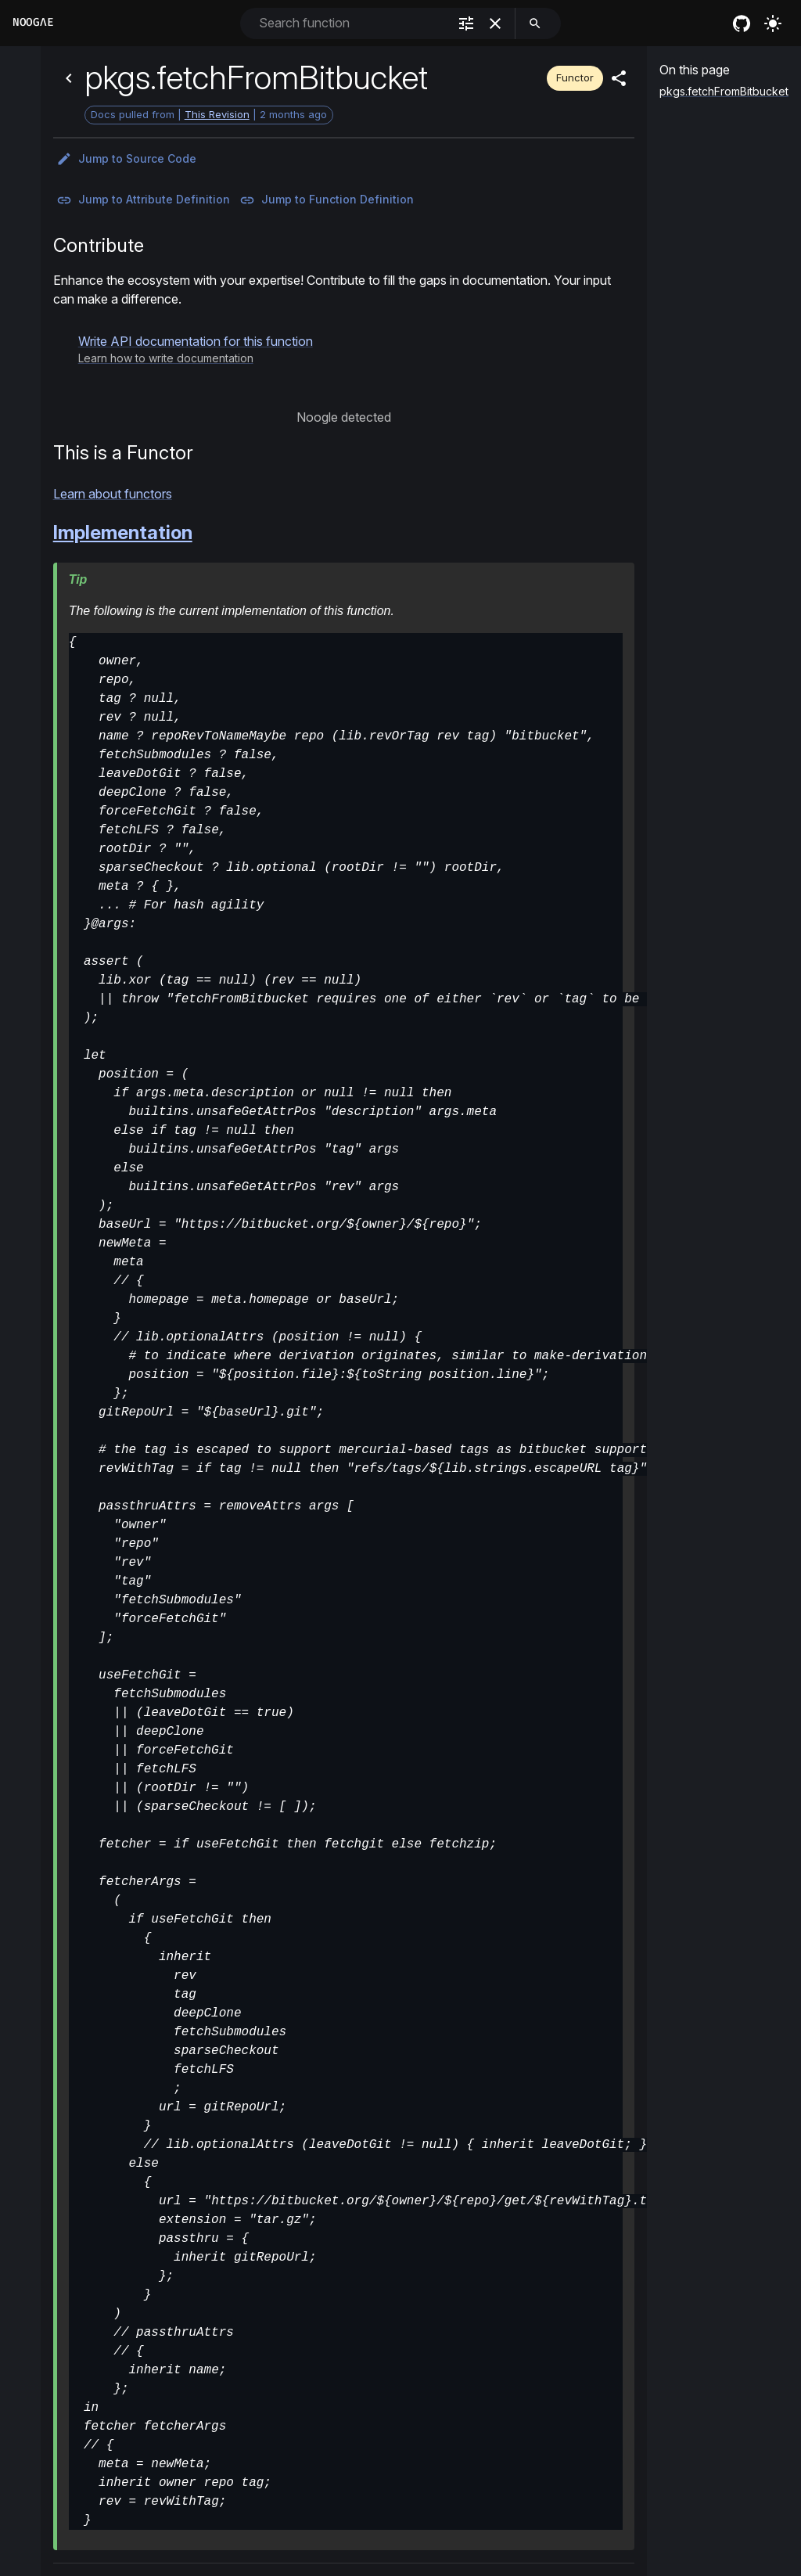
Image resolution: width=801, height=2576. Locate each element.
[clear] (495, 23)
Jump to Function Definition (326, 200)
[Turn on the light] (772, 23)
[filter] (466, 23)
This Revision (217, 114)
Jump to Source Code (126, 159)
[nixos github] (741, 23)
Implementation (122, 532)
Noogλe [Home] (33, 22)
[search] (535, 23)
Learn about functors (112, 494)
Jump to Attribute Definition (143, 200)
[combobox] (351, 23)
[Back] (68, 78)
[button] (195, 349)
